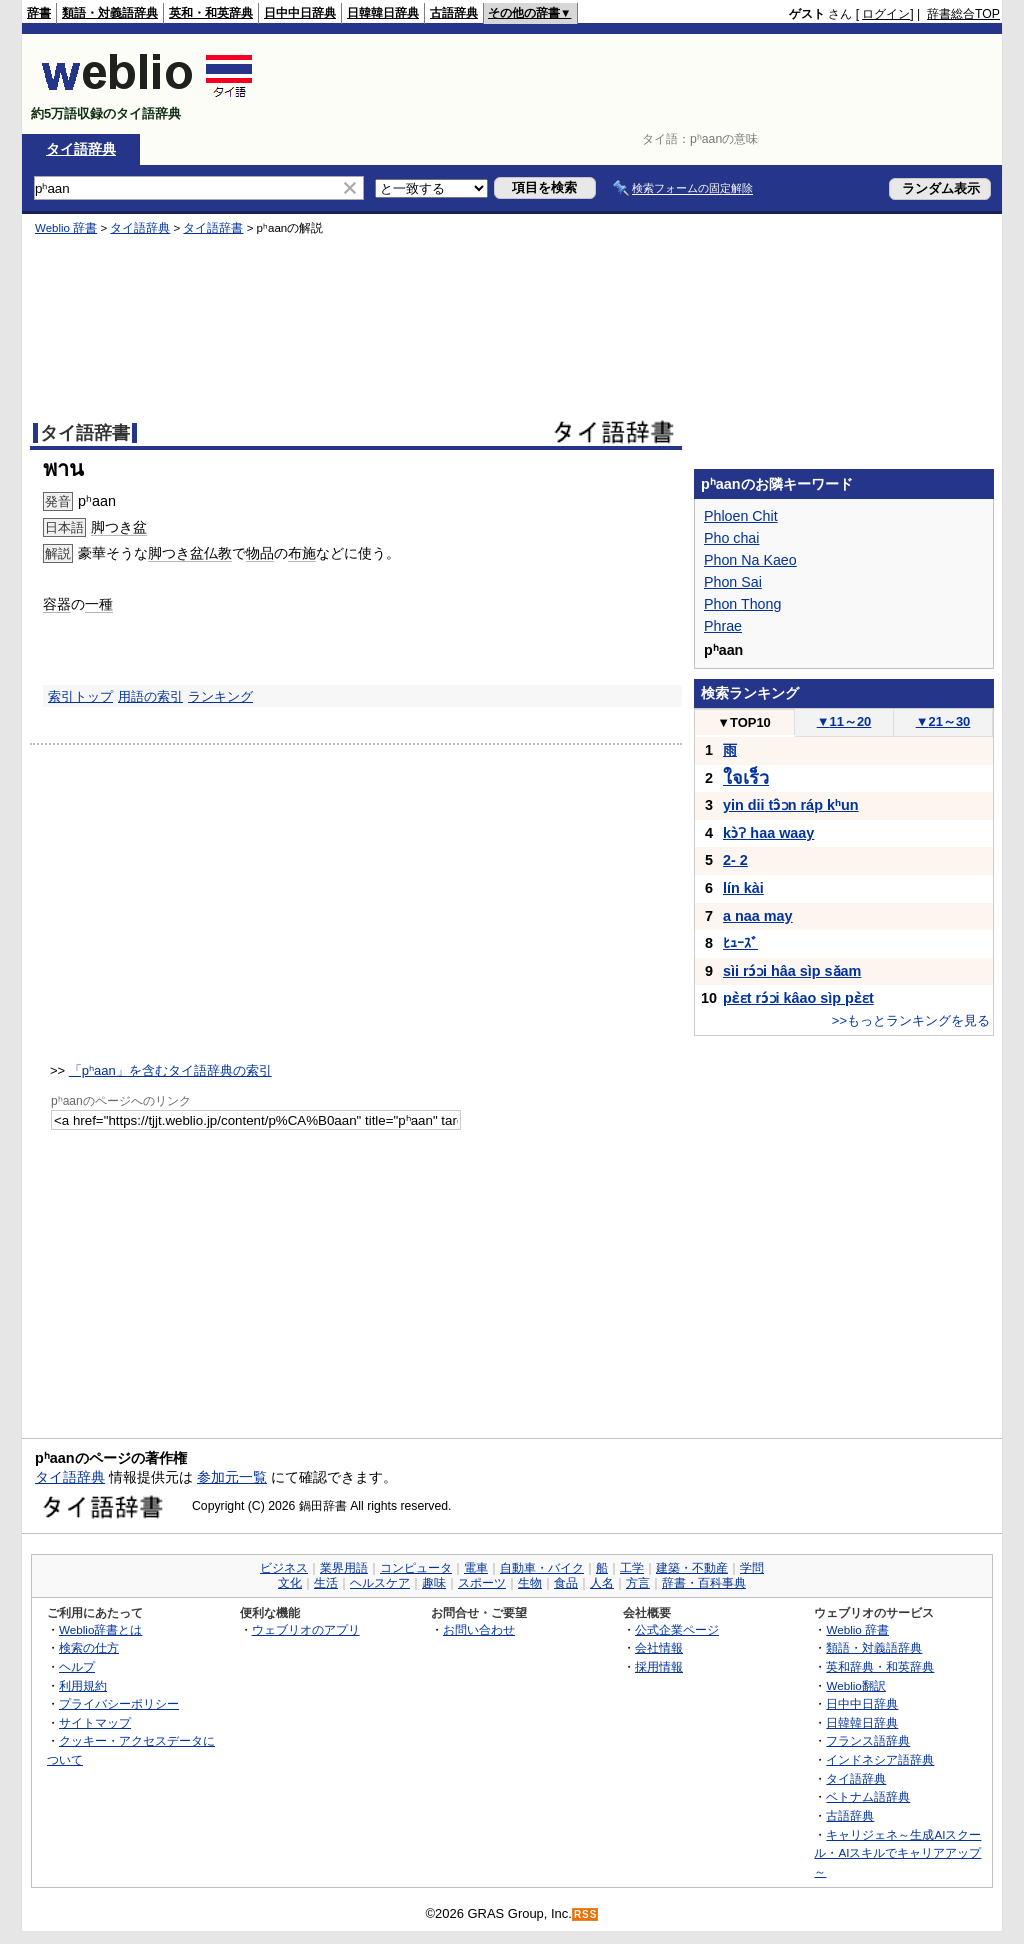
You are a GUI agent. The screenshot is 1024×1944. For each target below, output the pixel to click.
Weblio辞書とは (100, 1629)
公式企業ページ (677, 1629)
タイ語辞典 (81, 149)
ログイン (886, 14)
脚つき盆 (119, 527)
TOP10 (744, 722)
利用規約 (83, 1685)
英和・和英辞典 (211, 13)
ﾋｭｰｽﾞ (740, 943)
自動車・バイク (542, 1568)
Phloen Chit (741, 516)
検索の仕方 (89, 1647)
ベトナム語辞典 (868, 1796)
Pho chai (731, 538)
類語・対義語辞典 (110, 13)
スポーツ (482, 1583)
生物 (530, 1583)
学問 (752, 1568)
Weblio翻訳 (855, 1685)
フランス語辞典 (868, 1740)
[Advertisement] (636, 84)
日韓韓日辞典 (383, 13)
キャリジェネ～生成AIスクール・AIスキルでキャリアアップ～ (897, 1853)
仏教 (218, 553)
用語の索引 (150, 696)
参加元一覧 (232, 1477)
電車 (476, 1568)
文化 (290, 1583)
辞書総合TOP (963, 14)
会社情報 (659, 1647)
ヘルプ (77, 1666)
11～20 (844, 721)
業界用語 (344, 1568)
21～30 (943, 721)
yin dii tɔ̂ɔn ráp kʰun (791, 805)
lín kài (743, 888)
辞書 (39, 13)
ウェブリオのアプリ (306, 1629)
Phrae (723, 626)
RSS (586, 1914)
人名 (602, 1583)
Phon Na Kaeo (750, 560)
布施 (302, 553)
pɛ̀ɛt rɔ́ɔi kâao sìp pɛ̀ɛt (798, 998)
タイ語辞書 (213, 228)
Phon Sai (733, 582)
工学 (632, 1568)
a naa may (758, 916)
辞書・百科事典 (704, 1583)
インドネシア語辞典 (880, 1759)
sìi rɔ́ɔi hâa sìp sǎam (792, 971)
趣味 (434, 1583)
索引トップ (80, 696)
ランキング (220, 696)
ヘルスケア (380, 1583)
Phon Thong (742, 604)
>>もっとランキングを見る (911, 1020)
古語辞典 (454, 13)
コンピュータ (416, 1568)
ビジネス (284, 1568)
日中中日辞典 (300, 13)
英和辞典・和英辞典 (880, 1666)
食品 (566, 1583)
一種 (99, 604)
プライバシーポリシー (119, 1703)
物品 (260, 553)
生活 (326, 1583)
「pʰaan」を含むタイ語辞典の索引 (170, 1070)
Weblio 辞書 (66, 228)
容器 (57, 604)
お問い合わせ (479, 1629)
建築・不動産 (692, 1568)
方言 (638, 1583)
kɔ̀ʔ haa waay (768, 833)
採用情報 (659, 1666)
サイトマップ (95, 1722)
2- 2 (735, 860)
